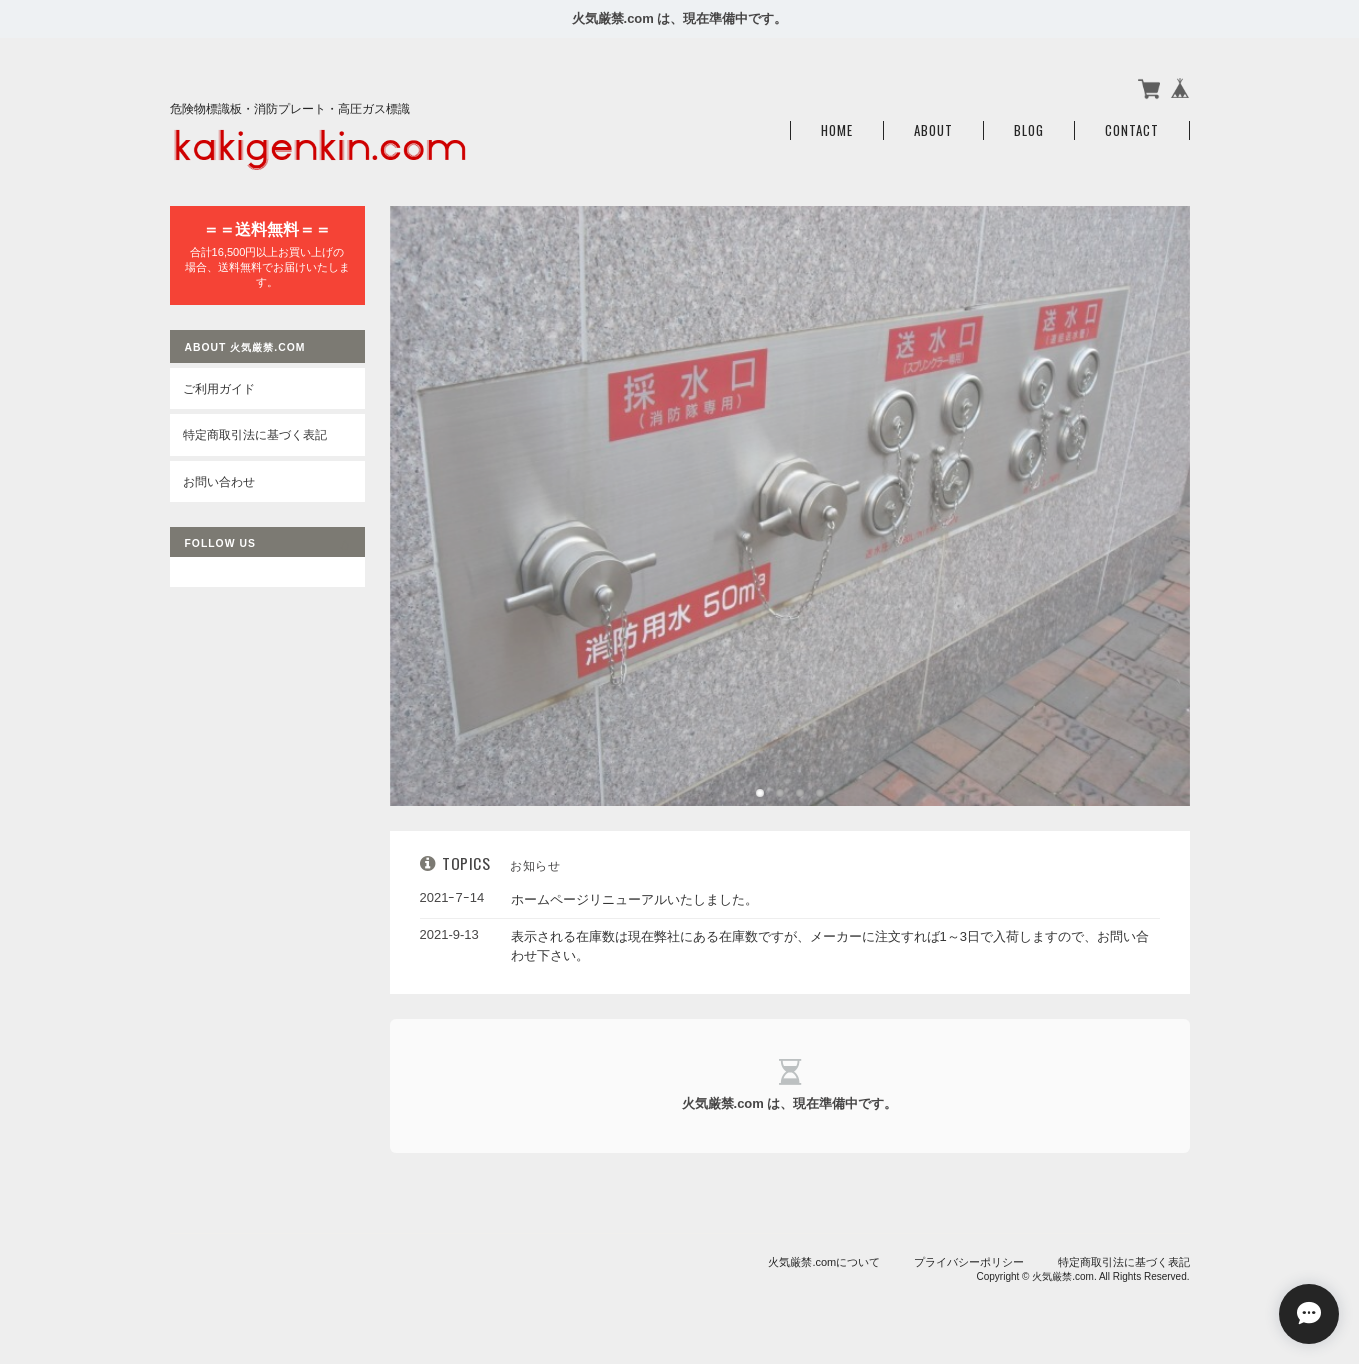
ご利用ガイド (219, 388)
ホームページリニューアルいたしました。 (634, 899)
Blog (1029, 130)
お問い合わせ (219, 481)
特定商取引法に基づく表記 (255, 434)
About (933, 130)
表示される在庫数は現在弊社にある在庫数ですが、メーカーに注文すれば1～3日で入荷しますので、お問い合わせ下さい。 (830, 946)
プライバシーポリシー (969, 1262)
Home (837, 130)
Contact (1132, 130)
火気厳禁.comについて (824, 1262)
